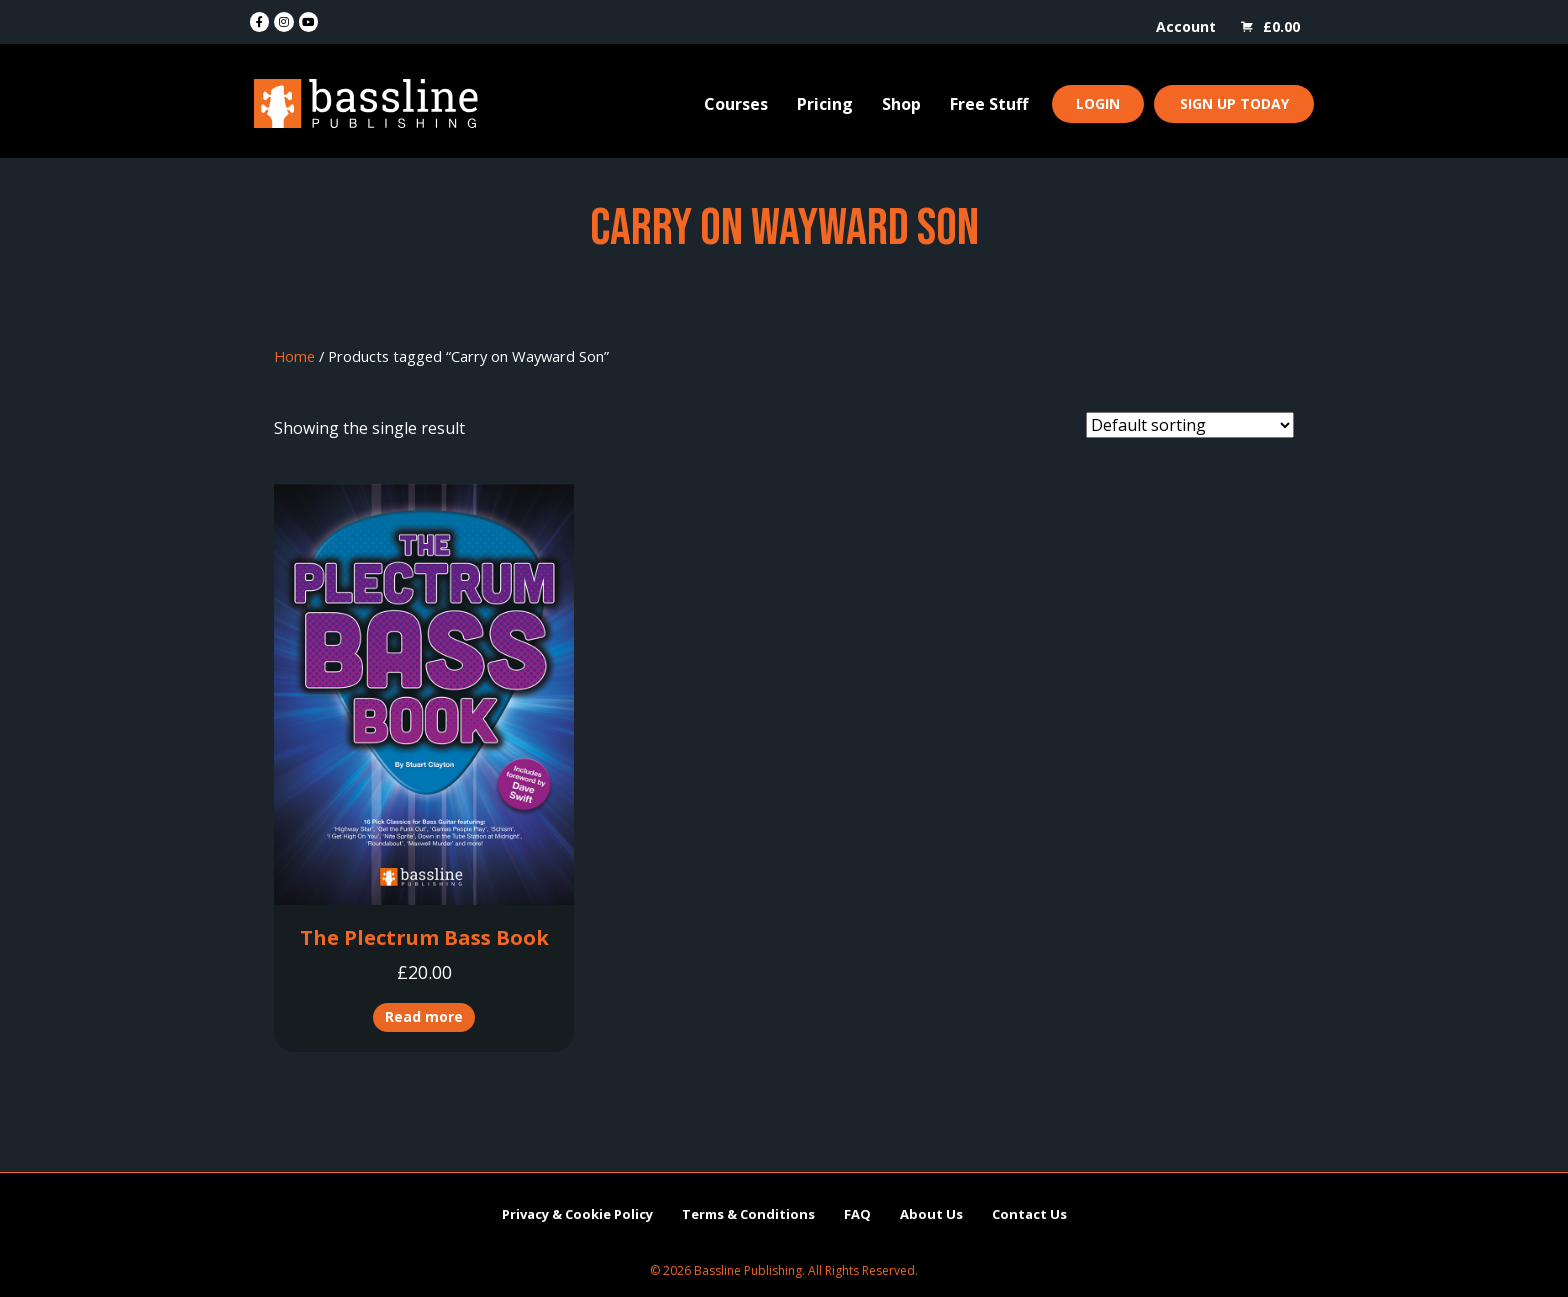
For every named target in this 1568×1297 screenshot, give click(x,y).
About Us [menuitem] (931, 1214)
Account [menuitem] (1186, 26)
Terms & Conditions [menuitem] (748, 1214)
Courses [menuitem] (736, 104)
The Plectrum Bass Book (424, 937)
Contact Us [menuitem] (1029, 1214)
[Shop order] (1190, 425)
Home (294, 356)
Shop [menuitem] (901, 104)
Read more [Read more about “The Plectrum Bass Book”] (424, 1016)
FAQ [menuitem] (857, 1214)
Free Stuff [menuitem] (989, 104)
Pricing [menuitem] (825, 104)
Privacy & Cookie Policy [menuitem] (577, 1214)
